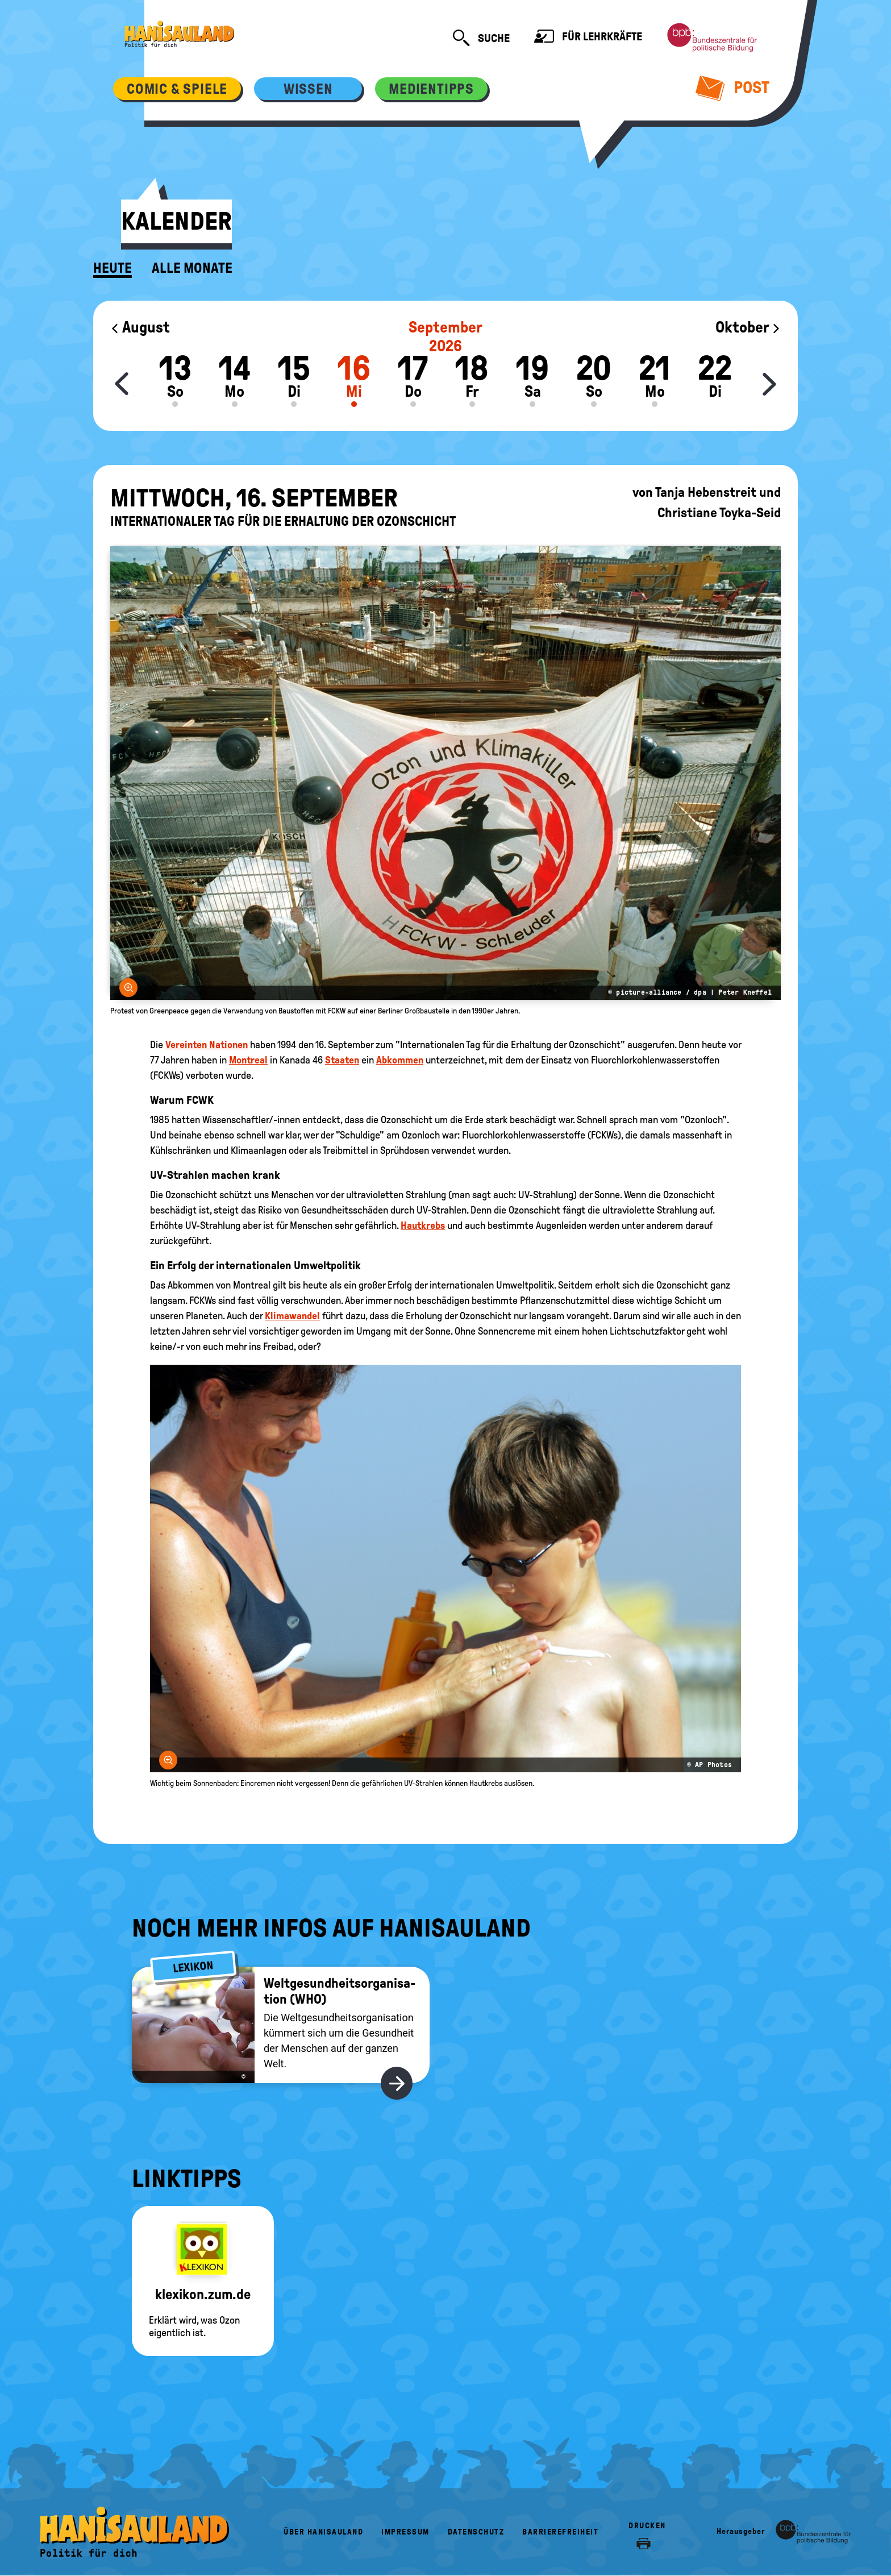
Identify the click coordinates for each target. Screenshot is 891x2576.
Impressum (405, 2532)
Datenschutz (476, 2532)
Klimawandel (292, 1316)
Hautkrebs (423, 1225)
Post (732, 87)
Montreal (248, 1060)
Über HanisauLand (323, 2532)
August (140, 327)
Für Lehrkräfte (588, 38)
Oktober (748, 327)
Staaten (342, 1060)
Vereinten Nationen (206, 1044)
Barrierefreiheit (560, 2532)
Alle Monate (192, 268)
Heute (112, 268)
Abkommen (399, 1060)
